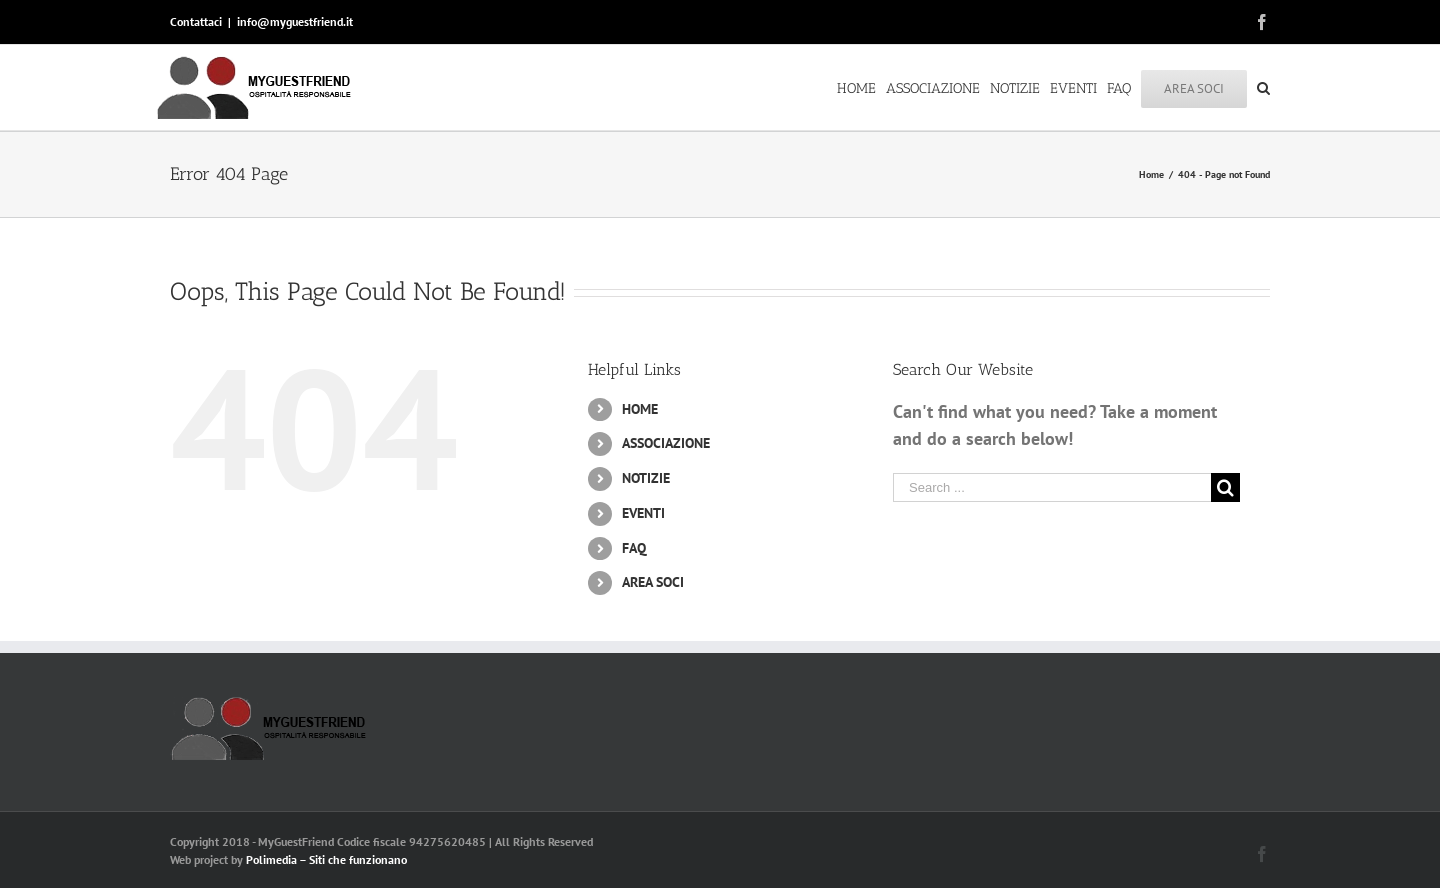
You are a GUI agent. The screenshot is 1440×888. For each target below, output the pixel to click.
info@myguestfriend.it (295, 21)
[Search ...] (1052, 487)
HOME (640, 409)
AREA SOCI (653, 582)
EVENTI (643, 513)
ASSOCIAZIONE (666, 443)
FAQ (634, 548)
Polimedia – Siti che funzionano (326, 859)
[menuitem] (861, 87)
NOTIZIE (646, 478)
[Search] (1263, 87)
